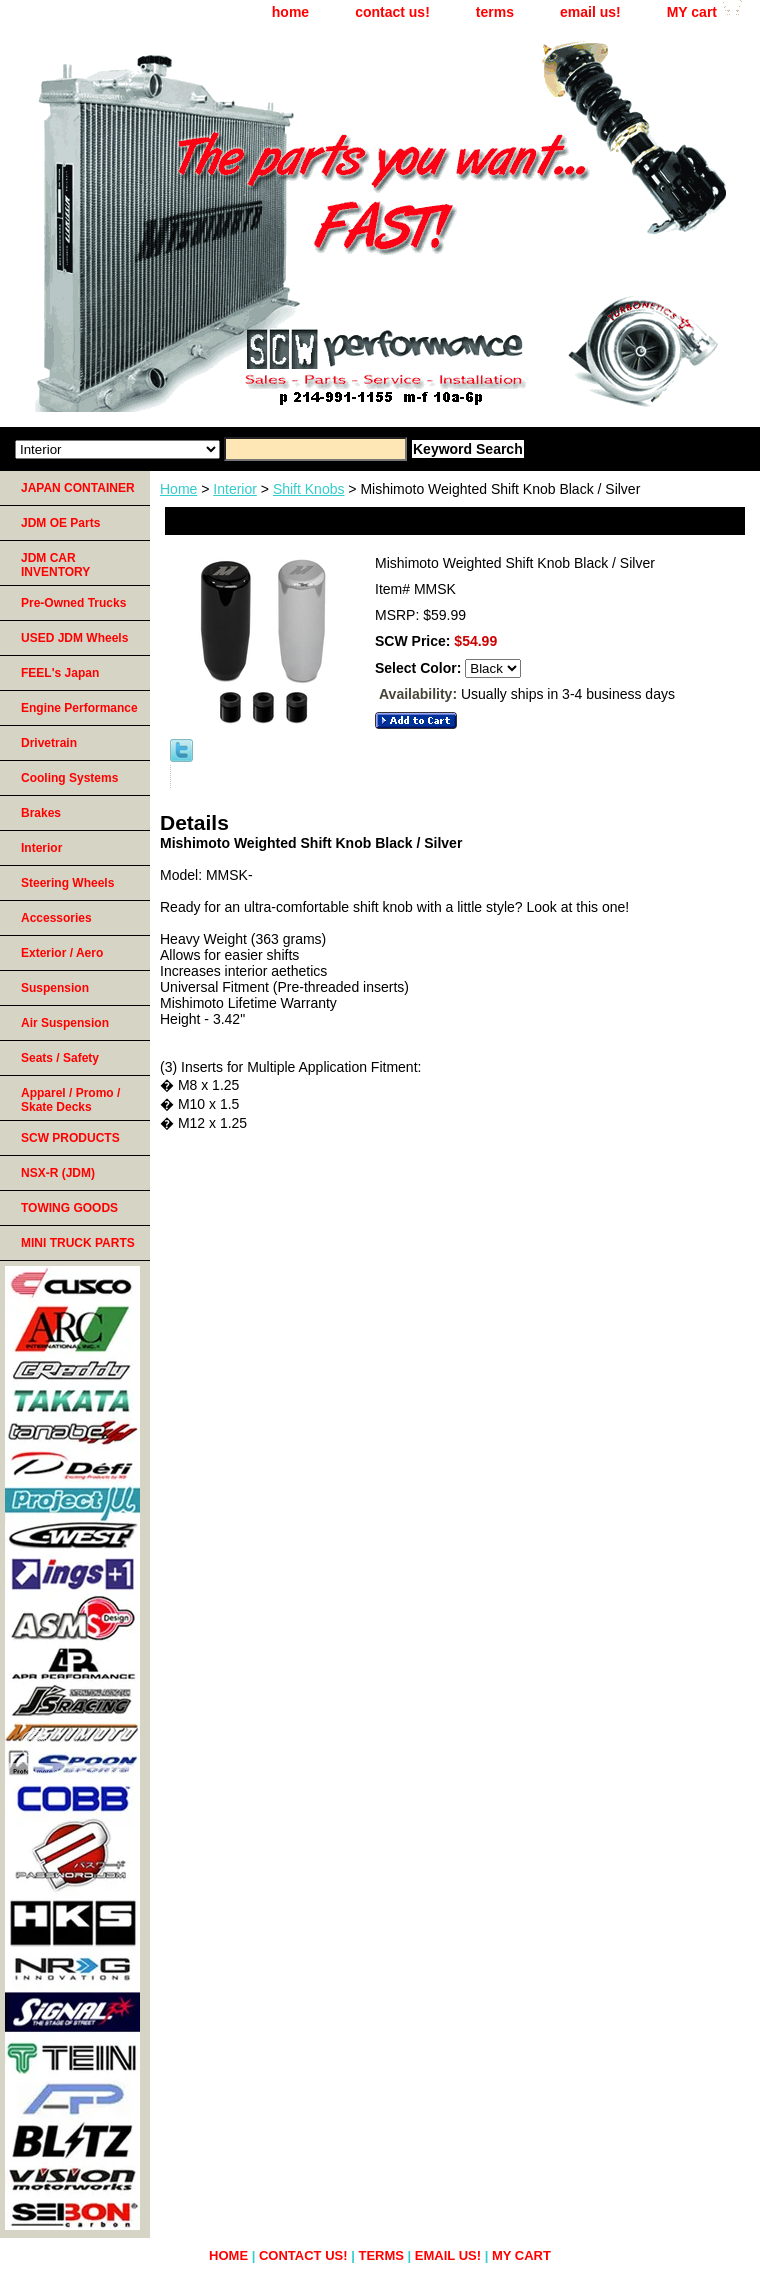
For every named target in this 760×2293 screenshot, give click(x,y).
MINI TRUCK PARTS (78, 1243)
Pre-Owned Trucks (73, 603)
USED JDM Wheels (74, 638)
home (290, 12)
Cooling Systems (69, 778)
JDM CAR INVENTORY (55, 565)
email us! (590, 12)
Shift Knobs (309, 489)
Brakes (41, 813)
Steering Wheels (67, 883)
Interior (235, 489)
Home (178, 489)
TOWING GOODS (69, 1208)
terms (495, 12)
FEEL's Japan (60, 673)
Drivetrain (49, 743)
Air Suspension (65, 1023)
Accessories (56, 918)
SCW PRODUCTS (70, 1138)
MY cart (692, 12)
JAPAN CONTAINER (78, 488)
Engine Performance (79, 708)
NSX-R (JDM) (58, 1173)
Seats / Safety (60, 1058)
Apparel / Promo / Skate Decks (70, 1100)
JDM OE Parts (60, 523)
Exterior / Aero (62, 953)
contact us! (392, 12)
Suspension (55, 988)
